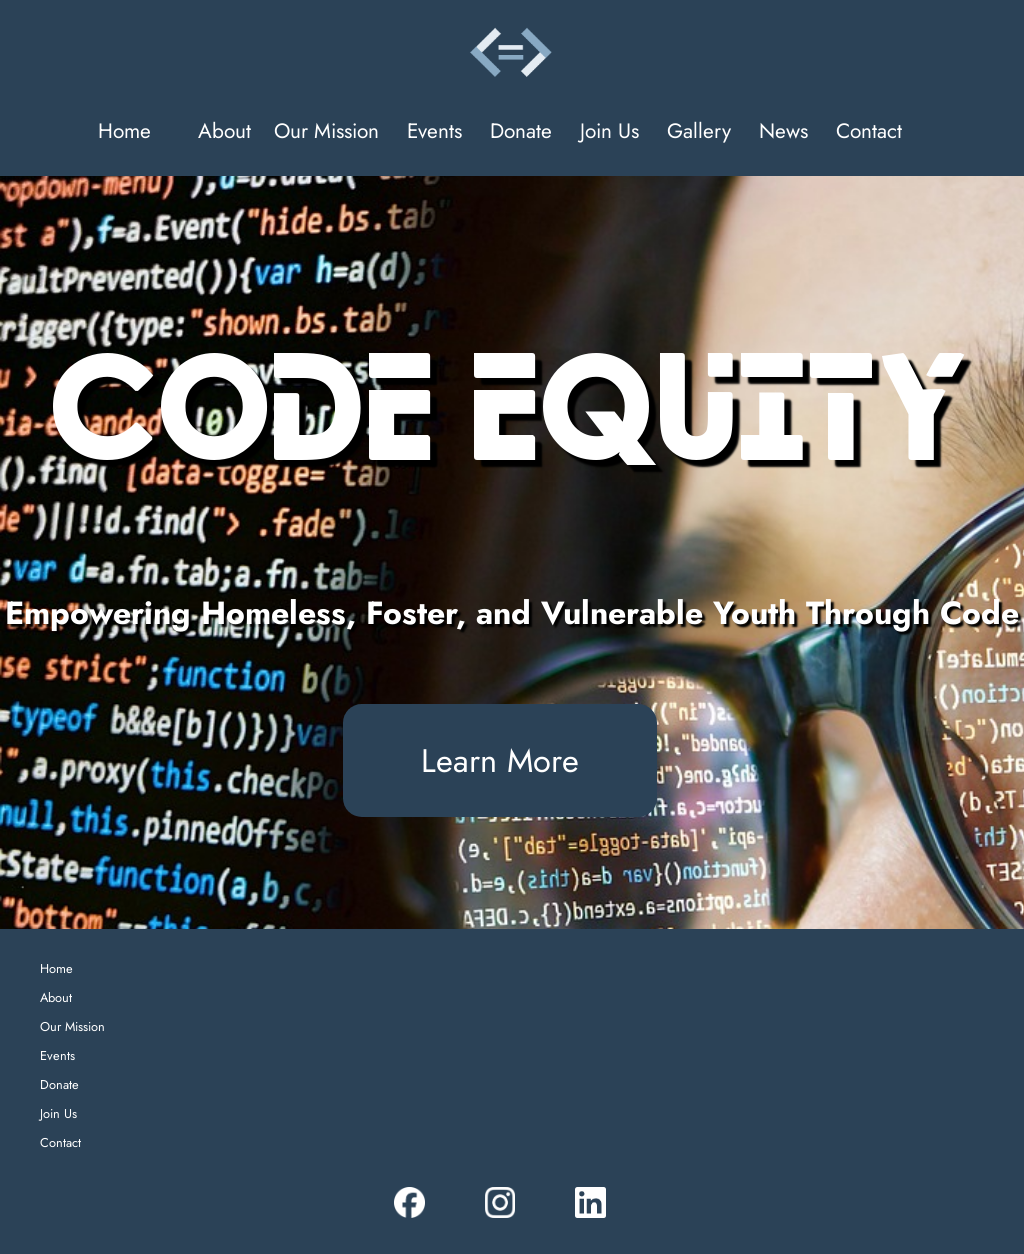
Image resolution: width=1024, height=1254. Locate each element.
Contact (869, 131)
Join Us (609, 131)
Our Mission (326, 131)
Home (124, 131)
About (224, 131)
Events (434, 131)
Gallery (699, 131)
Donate (521, 131)
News (783, 131)
